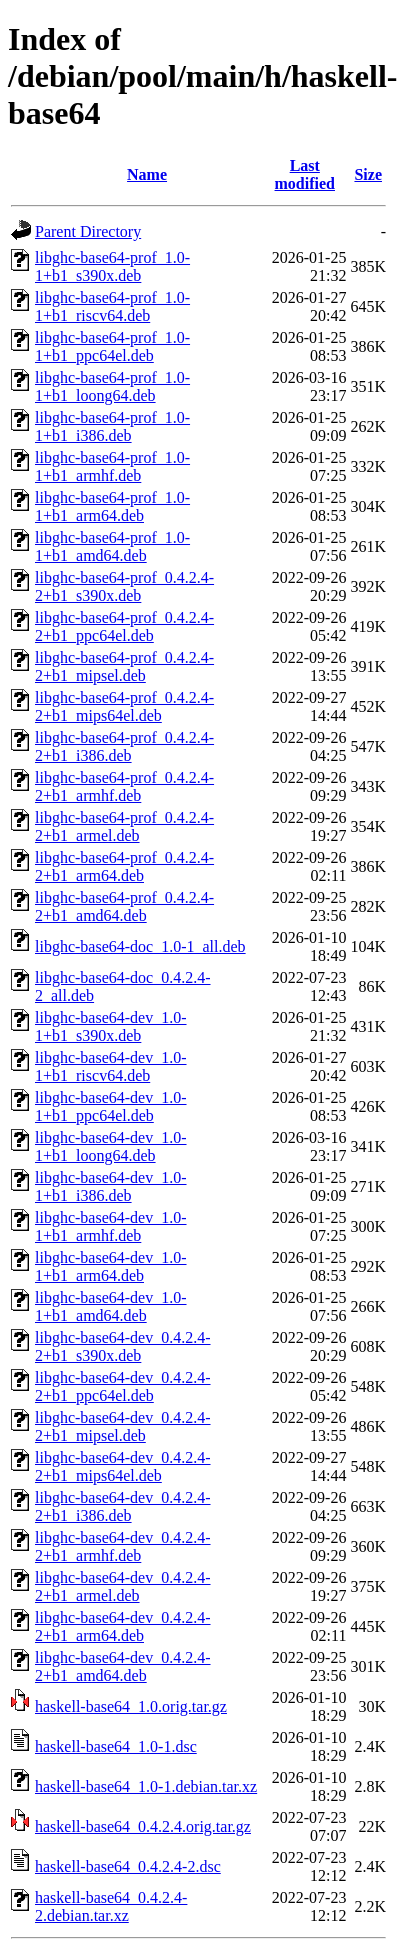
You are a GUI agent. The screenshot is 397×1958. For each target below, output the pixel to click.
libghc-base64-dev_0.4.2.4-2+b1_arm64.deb (123, 1626)
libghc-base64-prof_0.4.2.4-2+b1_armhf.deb (124, 786)
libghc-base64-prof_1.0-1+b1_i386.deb (112, 426)
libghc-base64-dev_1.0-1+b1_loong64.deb (111, 1146)
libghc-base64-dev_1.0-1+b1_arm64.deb (111, 1266)
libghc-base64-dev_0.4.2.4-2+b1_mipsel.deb (123, 1426)
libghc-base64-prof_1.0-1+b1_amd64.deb (112, 546)
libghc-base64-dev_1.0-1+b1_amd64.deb (111, 1306)
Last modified (305, 174)
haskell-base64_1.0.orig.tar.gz (131, 1706)
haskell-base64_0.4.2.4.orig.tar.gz (143, 1826)
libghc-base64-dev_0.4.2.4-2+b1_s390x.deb (123, 1346)
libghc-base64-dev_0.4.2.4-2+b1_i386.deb (123, 1506)
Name (147, 174)
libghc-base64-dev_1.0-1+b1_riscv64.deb (111, 1066)
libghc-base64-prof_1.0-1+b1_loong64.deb (112, 386)
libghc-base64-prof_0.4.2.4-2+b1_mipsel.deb (124, 666)
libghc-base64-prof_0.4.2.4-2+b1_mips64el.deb (124, 706)
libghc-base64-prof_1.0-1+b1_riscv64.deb (112, 306)
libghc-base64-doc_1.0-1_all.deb (140, 946)
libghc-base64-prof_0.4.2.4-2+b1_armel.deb (124, 826)
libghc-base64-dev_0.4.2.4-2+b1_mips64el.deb (123, 1466)
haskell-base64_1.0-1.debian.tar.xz (146, 1786)
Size (368, 174)
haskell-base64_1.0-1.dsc (116, 1746)
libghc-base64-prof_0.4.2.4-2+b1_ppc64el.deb (124, 626)
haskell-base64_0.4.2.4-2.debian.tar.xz (111, 1906)
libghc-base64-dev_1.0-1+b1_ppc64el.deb (111, 1106)
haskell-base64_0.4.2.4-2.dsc (128, 1866)
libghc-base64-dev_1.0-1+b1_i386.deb (111, 1186)
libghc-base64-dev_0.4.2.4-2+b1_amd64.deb (123, 1666)
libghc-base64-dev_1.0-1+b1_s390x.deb (111, 1026)
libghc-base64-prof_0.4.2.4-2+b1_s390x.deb (124, 586)
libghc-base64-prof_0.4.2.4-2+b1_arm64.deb (124, 866)
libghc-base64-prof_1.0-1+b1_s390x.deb (112, 266)
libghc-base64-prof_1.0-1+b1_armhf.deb (112, 466)
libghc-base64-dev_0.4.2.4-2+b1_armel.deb (123, 1586)
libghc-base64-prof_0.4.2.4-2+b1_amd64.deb (124, 906)
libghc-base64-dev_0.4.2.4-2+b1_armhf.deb (123, 1546)
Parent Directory (88, 231)
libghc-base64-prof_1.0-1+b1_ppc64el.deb (112, 346)
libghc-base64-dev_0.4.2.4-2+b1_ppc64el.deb (123, 1386)
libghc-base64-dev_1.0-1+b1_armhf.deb (111, 1226)
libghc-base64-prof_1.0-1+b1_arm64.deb (112, 506)
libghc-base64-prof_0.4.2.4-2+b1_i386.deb (124, 746)
